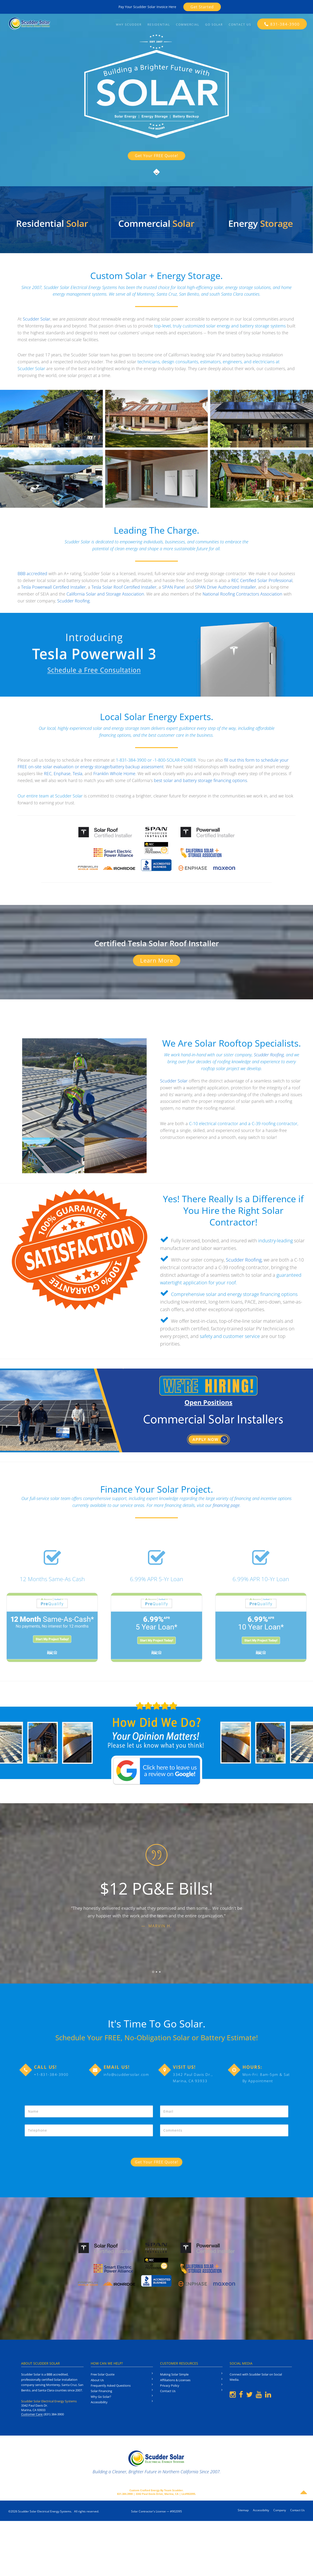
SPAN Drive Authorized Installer (225, 587)
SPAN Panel (173, 587)
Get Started (202, 6)
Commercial (187, 25)
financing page (226, 1505)
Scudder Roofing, (244, 1260)
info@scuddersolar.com (126, 2074)
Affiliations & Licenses (175, 2380)
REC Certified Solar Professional (261, 580)
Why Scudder (129, 25)
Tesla (77, 773)
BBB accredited (32, 573)
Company (279, 2510)
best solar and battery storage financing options (200, 780)
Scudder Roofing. (73, 601)
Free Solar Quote (102, 2374)
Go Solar (214, 25)
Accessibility (99, 2402)
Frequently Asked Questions (111, 2385)
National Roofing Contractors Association (242, 594)
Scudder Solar (36, 319)
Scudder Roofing (269, 1054)
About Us (97, 2380)
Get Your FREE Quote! (156, 155)
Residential (158, 25)
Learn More (156, 960)
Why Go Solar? (101, 2396)
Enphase (62, 773)
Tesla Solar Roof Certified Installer (123, 587)
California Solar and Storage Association (105, 594)
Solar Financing (101, 2391)
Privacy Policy (169, 2385)
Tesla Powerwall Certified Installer (53, 587)
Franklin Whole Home (114, 773)
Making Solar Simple (174, 2374)
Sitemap (243, 2510)
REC (48, 773)
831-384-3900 (282, 24)
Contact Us (240, 25)
